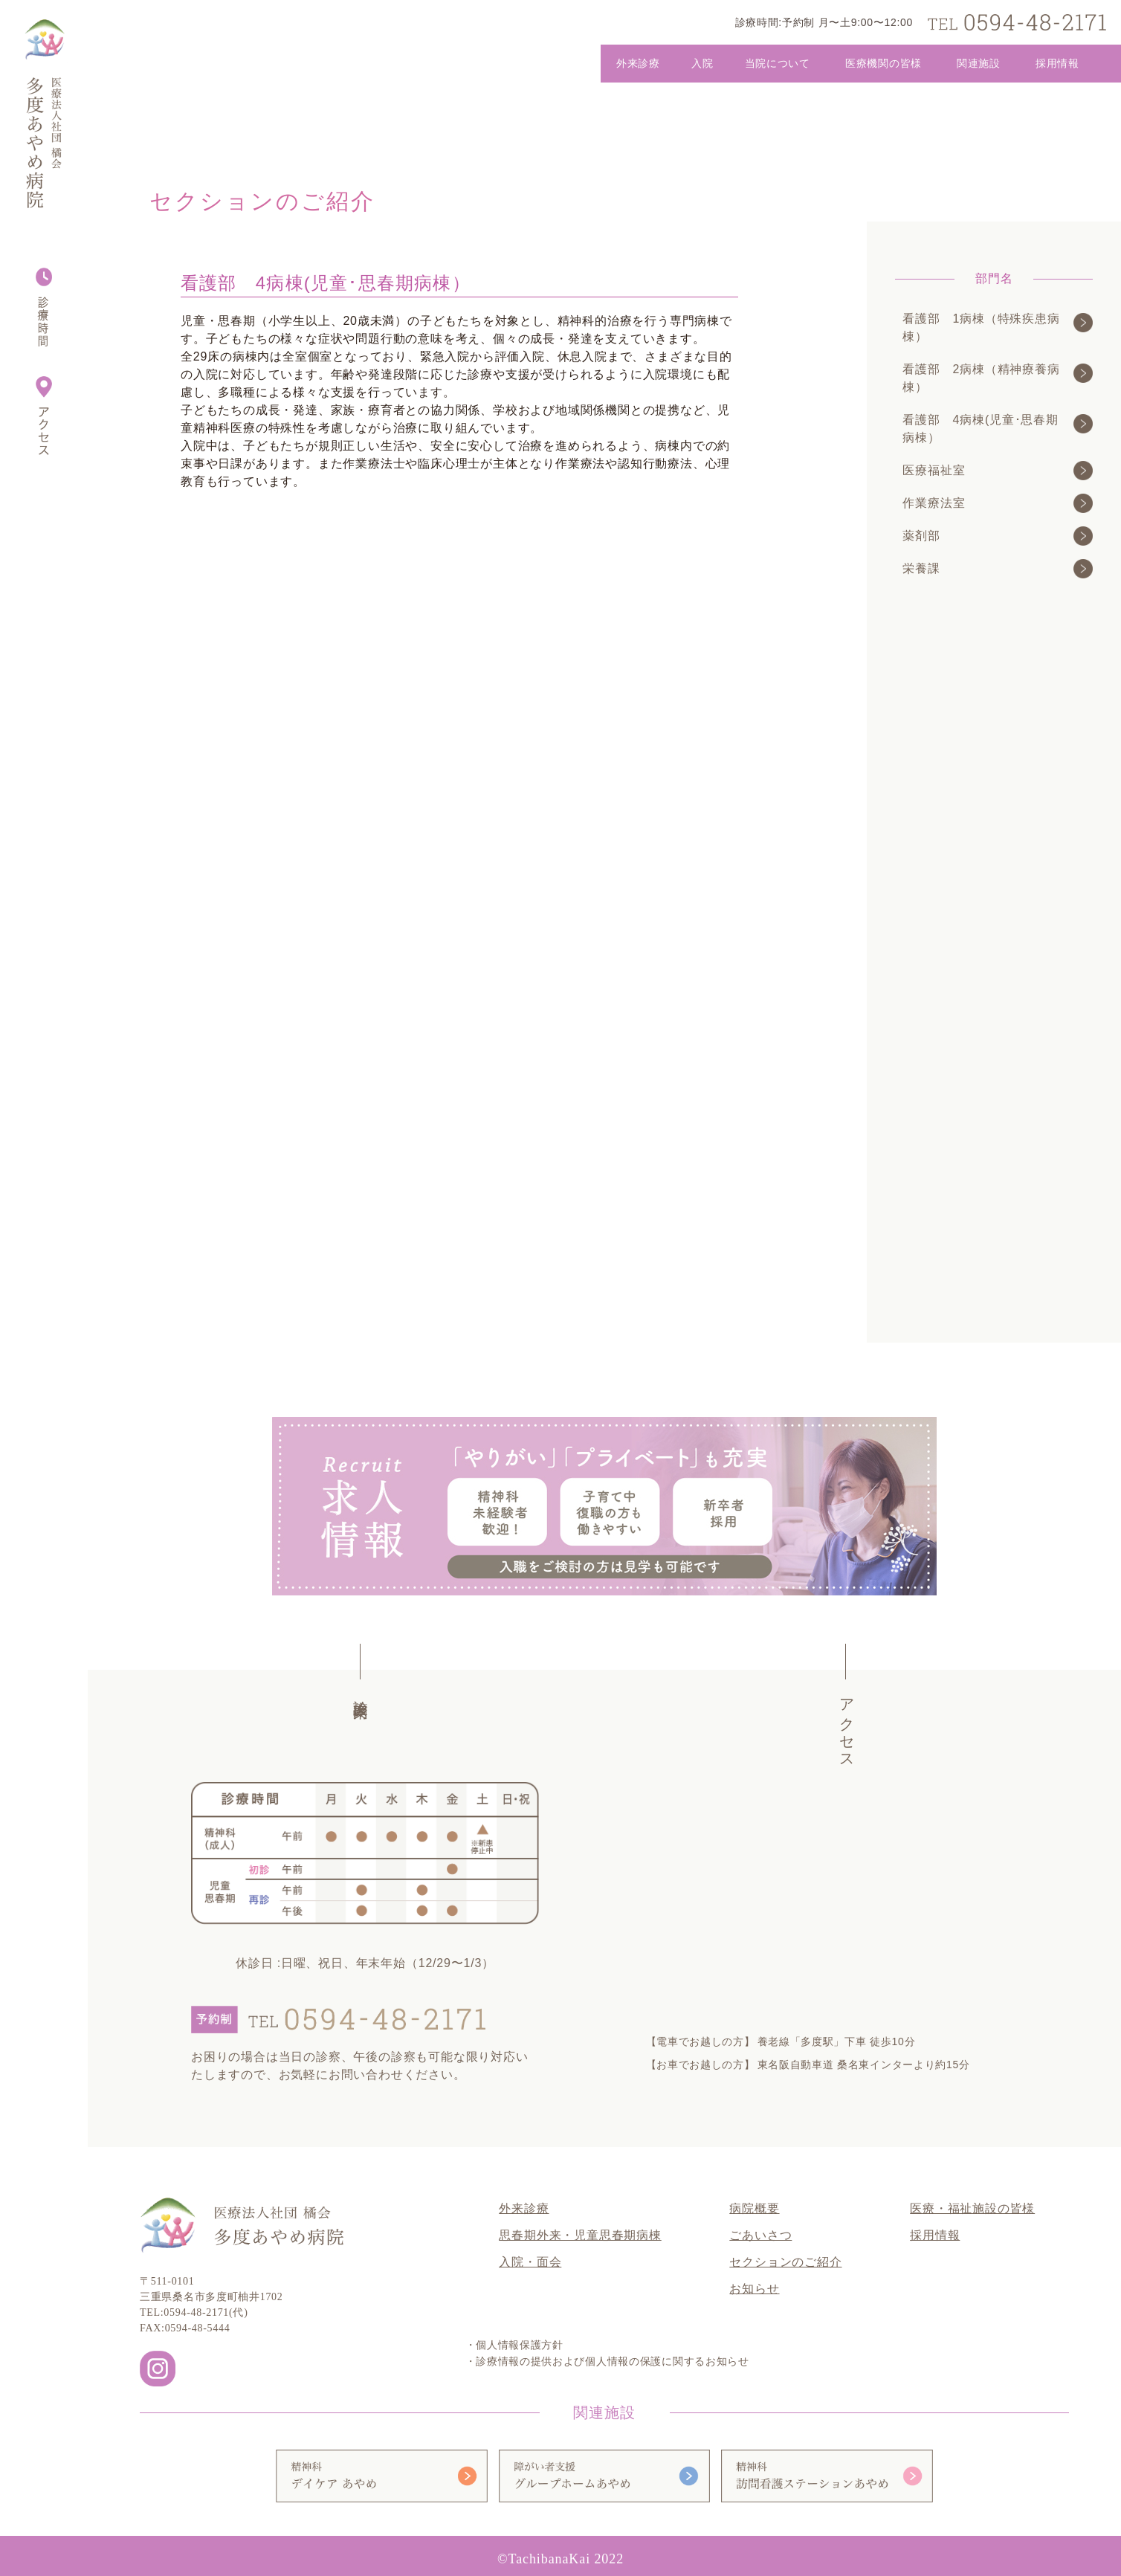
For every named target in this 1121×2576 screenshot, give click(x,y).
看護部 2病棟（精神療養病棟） (987, 378)
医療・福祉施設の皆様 (972, 2208)
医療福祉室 (987, 470)
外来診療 (524, 2208)
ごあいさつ (760, 2235)
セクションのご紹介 (785, 2262)
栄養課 (987, 568)
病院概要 (754, 2208)
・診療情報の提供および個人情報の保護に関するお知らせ (607, 2361)
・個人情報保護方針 (514, 2345)
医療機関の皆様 (883, 63)
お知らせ (754, 2288)
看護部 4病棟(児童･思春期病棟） (987, 428)
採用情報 (1057, 63)
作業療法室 (987, 503)
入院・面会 (530, 2262)
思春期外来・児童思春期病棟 (580, 2235)
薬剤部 (987, 536)
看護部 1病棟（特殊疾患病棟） (987, 327)
